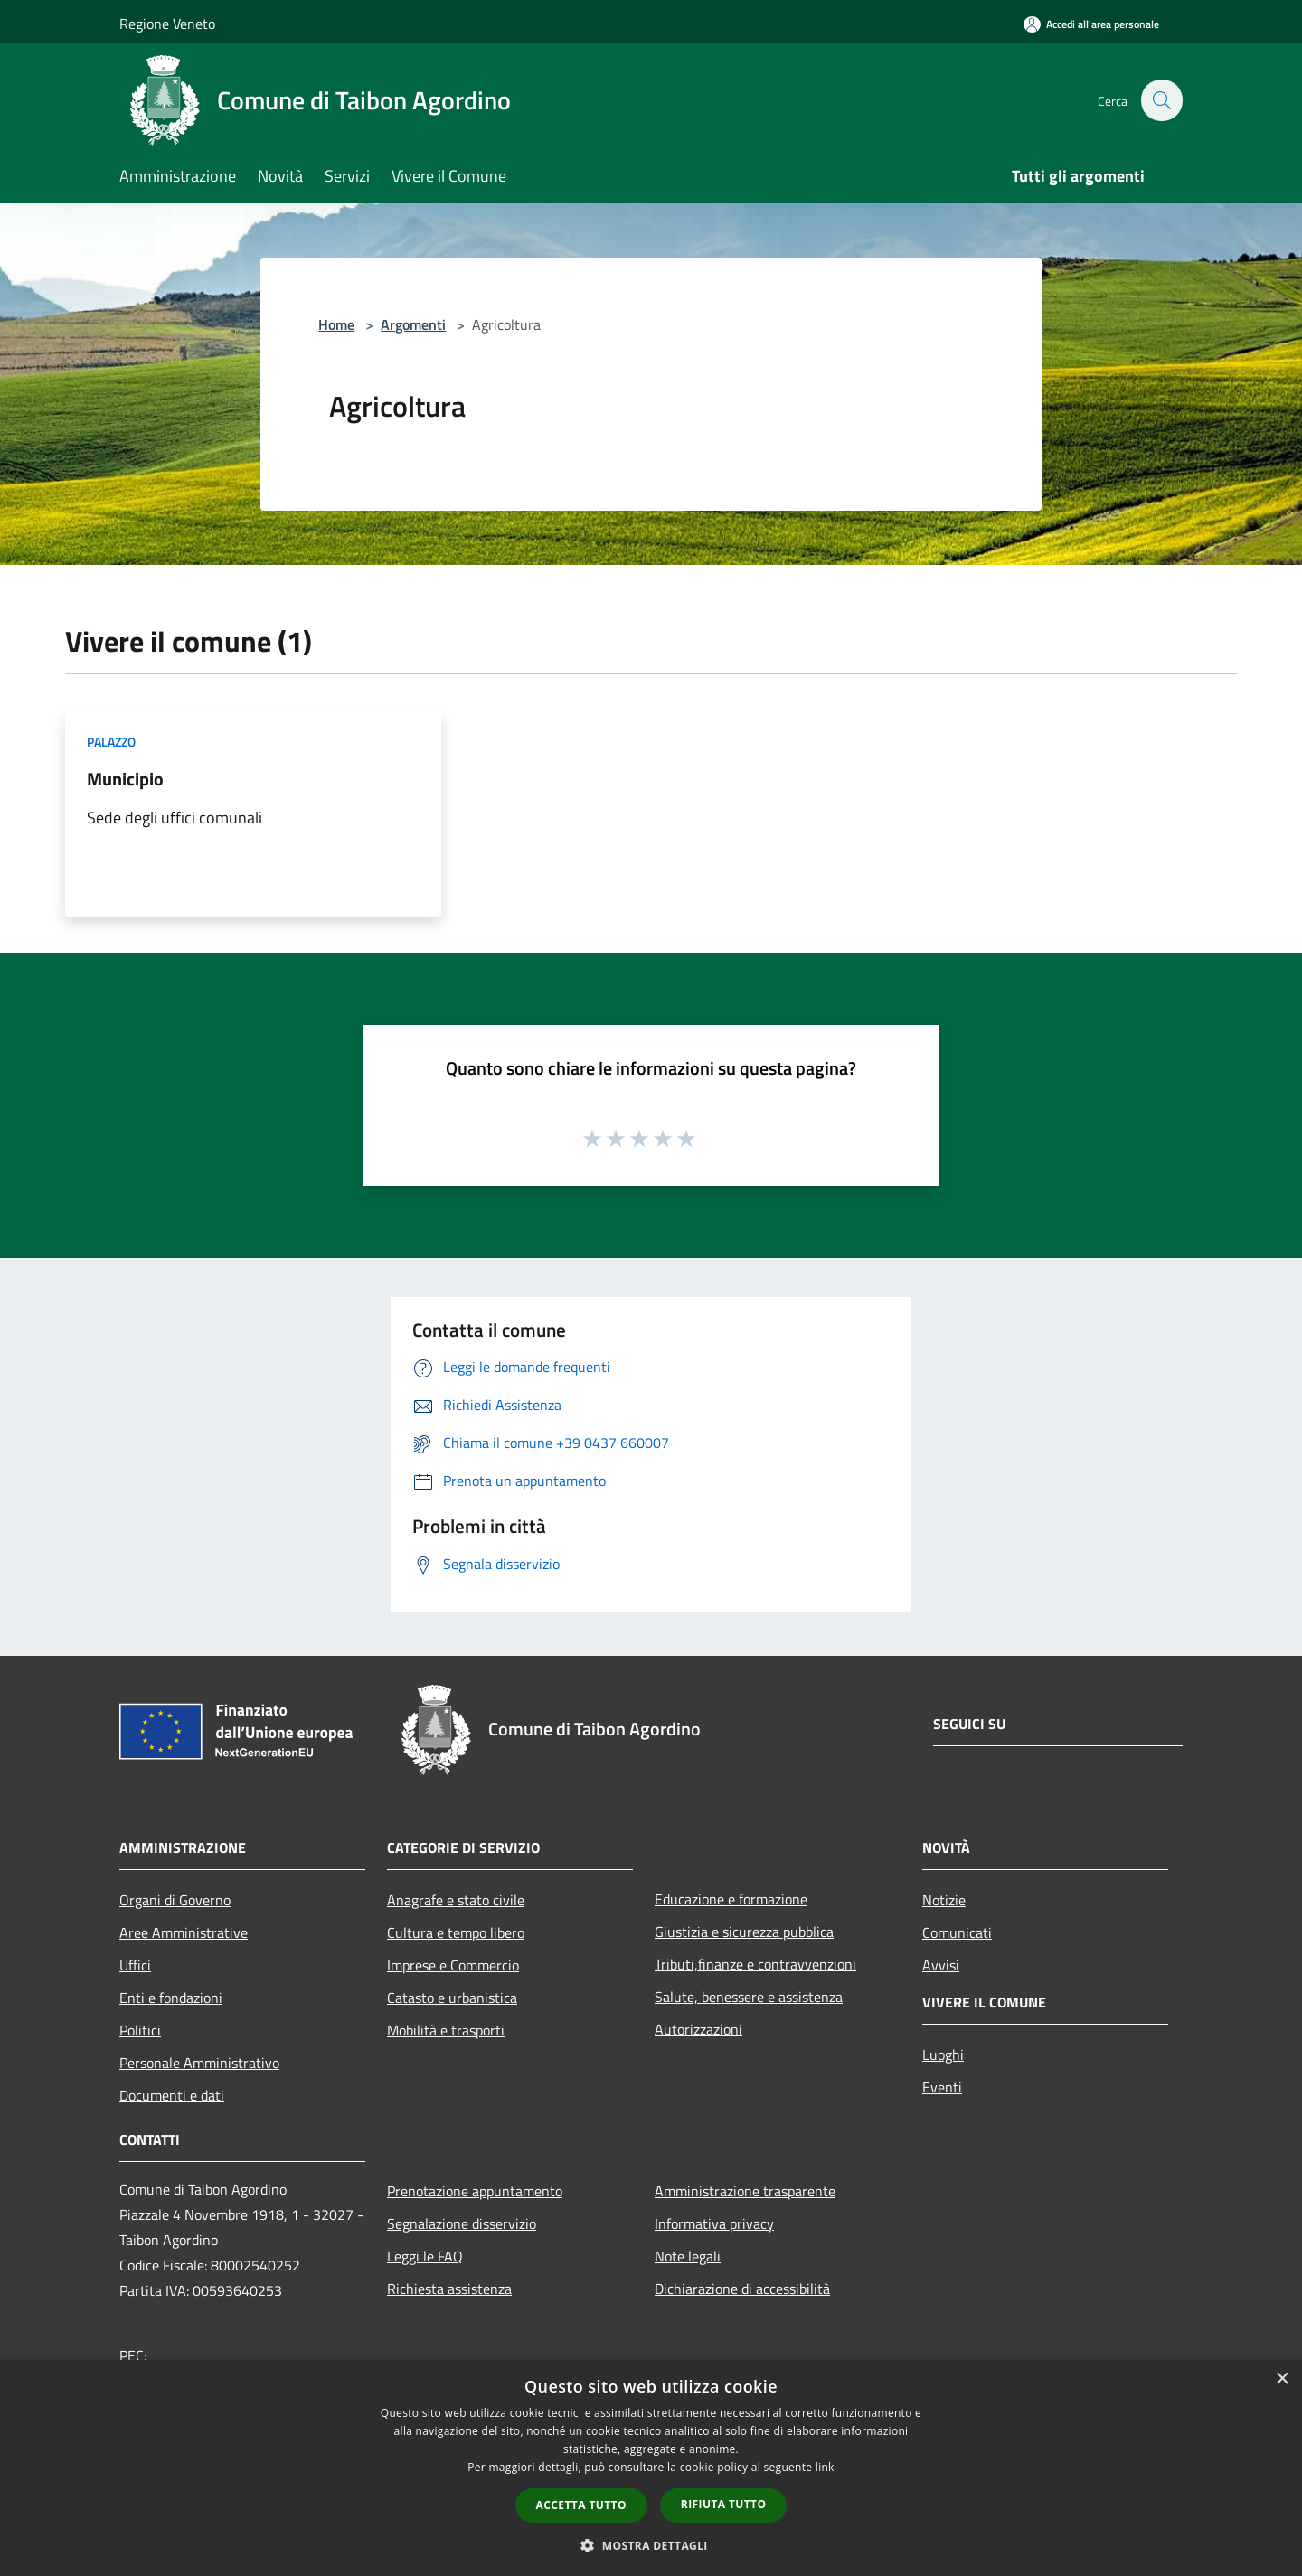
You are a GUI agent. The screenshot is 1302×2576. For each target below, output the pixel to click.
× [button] (1281, 2379)
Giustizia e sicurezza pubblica (744, 1931)
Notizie (944, 1900)
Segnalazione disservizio (461, 2223)
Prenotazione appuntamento (474, 2191)
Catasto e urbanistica (452, 1997)
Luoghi (943, 2054)
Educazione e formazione (731, 1899)
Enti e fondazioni (170, 1997)
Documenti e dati (171, 2095)
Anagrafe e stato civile (455, 1900)
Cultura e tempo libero (455, 1932)
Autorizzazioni (698, 2029)
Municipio (125, 779)
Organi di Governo (175, 1900)
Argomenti (413, 324)
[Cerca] (1161, 100)
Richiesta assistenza (449, 2288)
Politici (140, 2030)
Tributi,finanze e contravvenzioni (755, 1964)
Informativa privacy (714, 2223)
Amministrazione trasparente (745, 2191)
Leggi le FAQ (425, 2256)
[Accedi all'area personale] (1091, 24)
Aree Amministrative (183, 1932)
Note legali (688, 2256)
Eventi (942, 2087)
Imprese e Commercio (453, 1965)
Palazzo (111, 741)
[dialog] (651, 2468)
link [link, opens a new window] (825, 2467)
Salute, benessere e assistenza (749, 1996)
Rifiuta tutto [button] (724, 2504)
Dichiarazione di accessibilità (742, 2288)
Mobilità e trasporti (446, 2030)
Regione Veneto (167, 23)
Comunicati (957, 1932)
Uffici (135, 1965)
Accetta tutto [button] (581, 2505)
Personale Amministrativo (199, 2062)
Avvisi (940, 1965)
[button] (651, 2545)
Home (336, 324)
